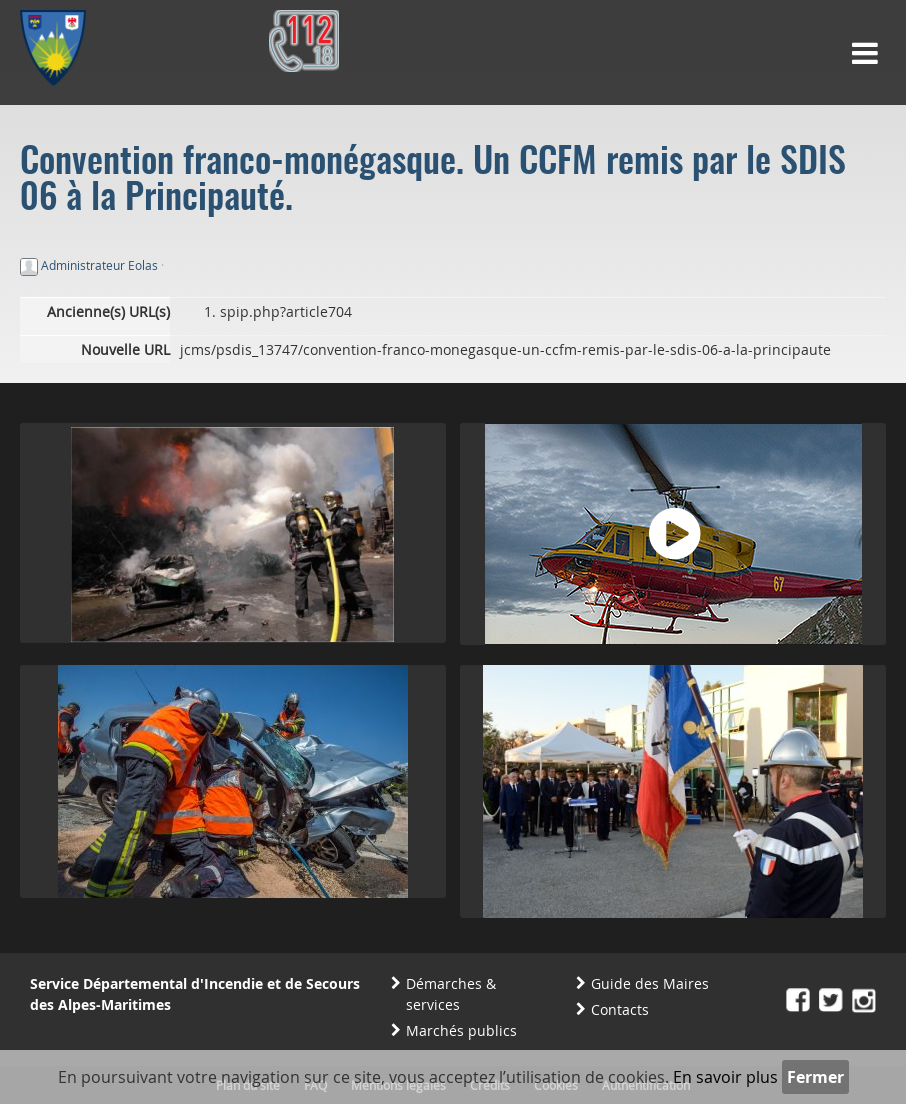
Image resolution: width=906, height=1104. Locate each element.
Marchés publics (461, 1030)
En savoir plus (725, 1077)
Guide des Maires (650, 983)
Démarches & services (451, 994)
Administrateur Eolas (99, 265)
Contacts (620, 1009)
